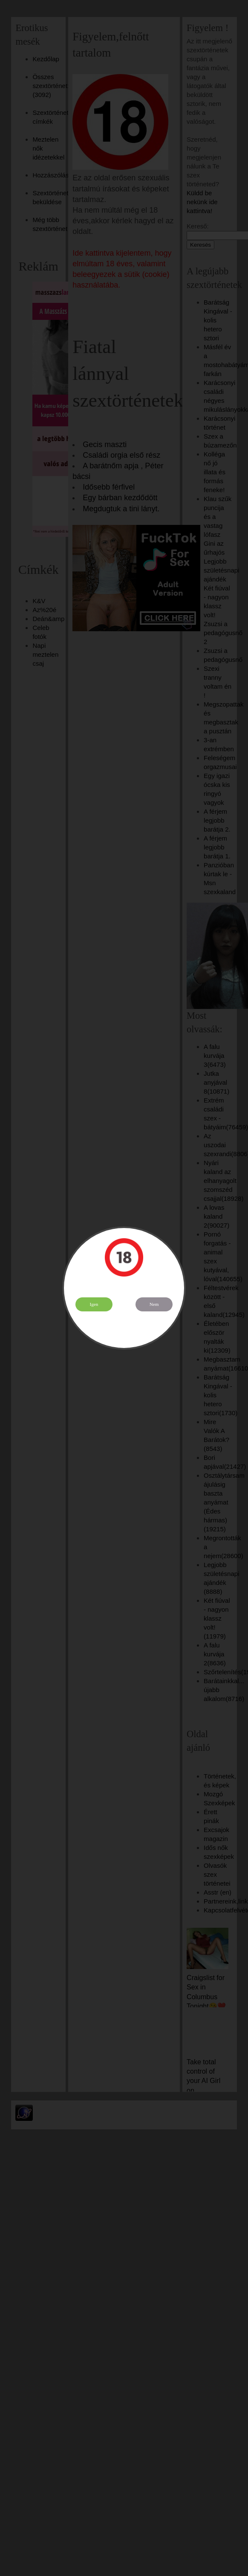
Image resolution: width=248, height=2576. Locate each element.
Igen (94, 1304)
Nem (154, 1304)
